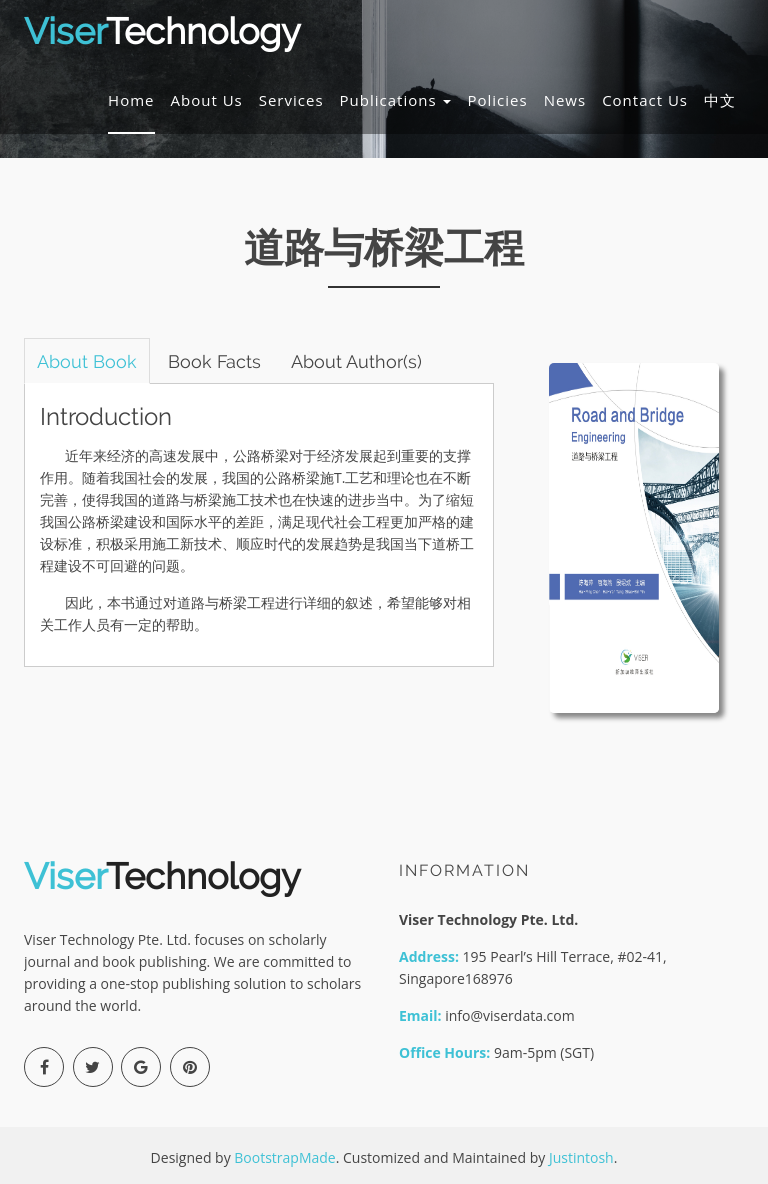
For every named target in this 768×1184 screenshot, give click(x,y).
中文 (720, 104)
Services (291, 104)
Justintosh (581, 1157)
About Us (207, 104)
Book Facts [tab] (226, 361)
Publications (396, 104)
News (565, 104)
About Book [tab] (91, 361)
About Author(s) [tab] (377, 361)
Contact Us (645, 104)
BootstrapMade (284, 1157)
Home (131, 104)
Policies (497, 104)
